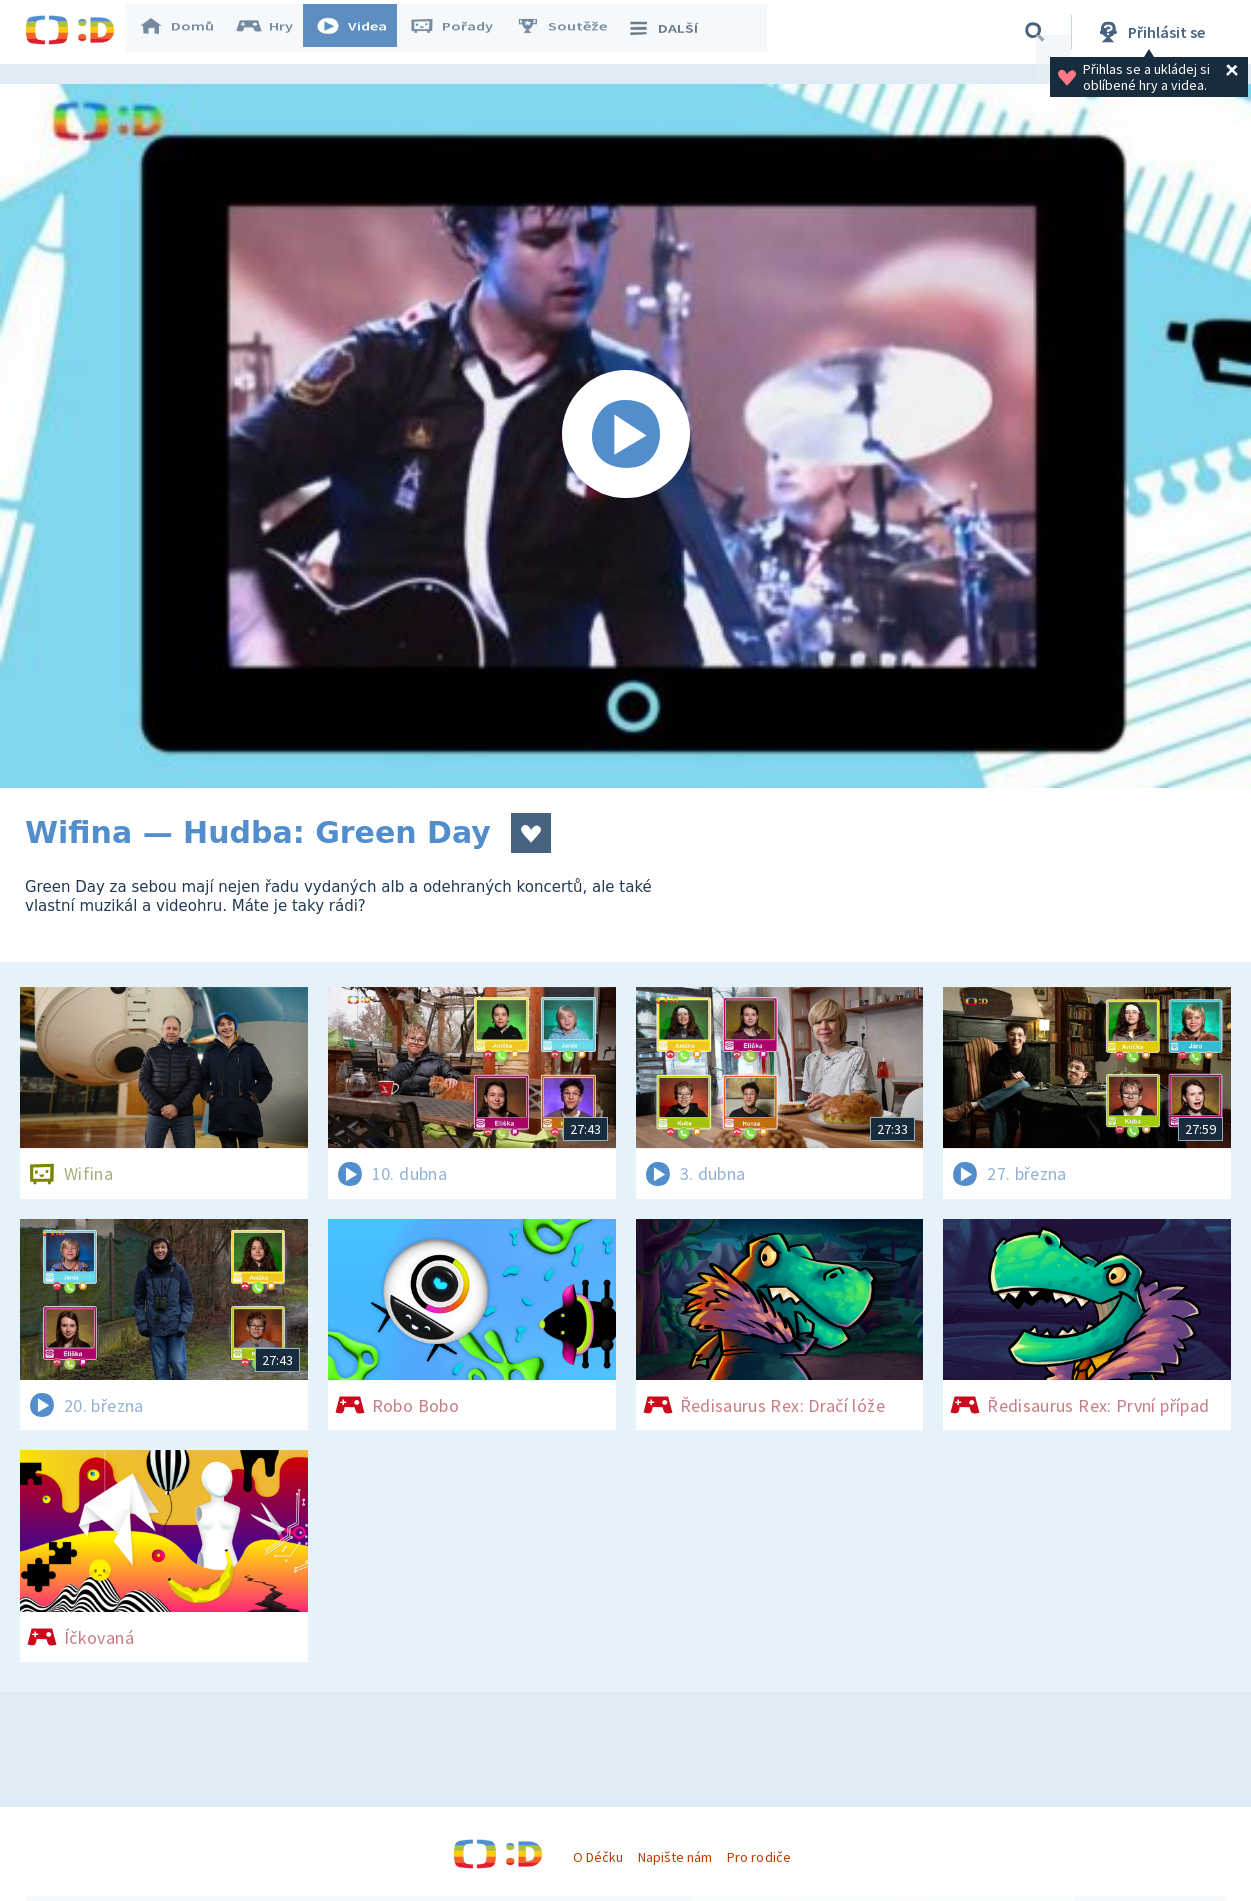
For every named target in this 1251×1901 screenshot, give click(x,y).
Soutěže (571, 32)
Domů (186, 32)
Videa (361, 32)
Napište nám (675, 1857)
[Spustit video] (625, 436)
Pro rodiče (758, 1857)
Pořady (461, 32)
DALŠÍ (671, 32)
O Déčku (598, 1857)
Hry (274, 32)
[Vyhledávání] (1035, 32)
